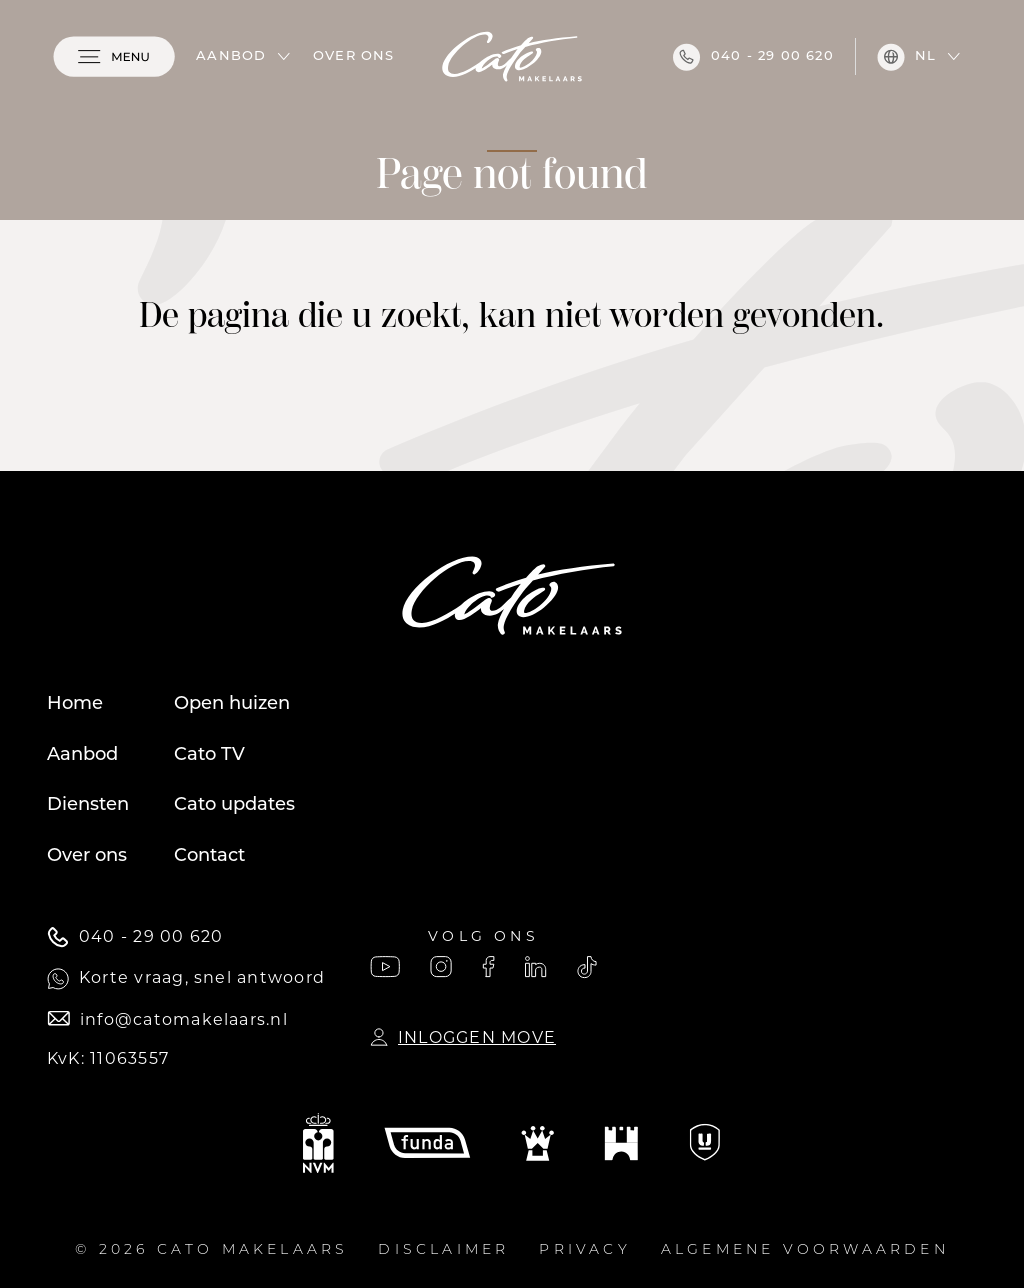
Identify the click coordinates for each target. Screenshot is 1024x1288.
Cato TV (209, 755)
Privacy (584, 1250)
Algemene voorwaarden (805, 1250)
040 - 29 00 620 (753, 57)
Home (75, 704)
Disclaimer (443, 1250)
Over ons (354, 56)
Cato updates (234, 805)
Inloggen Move (463, 1037)
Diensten (88, 805)
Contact (209, 856)
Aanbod (231, 56)
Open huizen (232, 704)
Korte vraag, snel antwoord (186, 979)
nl (906, 57)
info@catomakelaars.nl (167, 1019)
